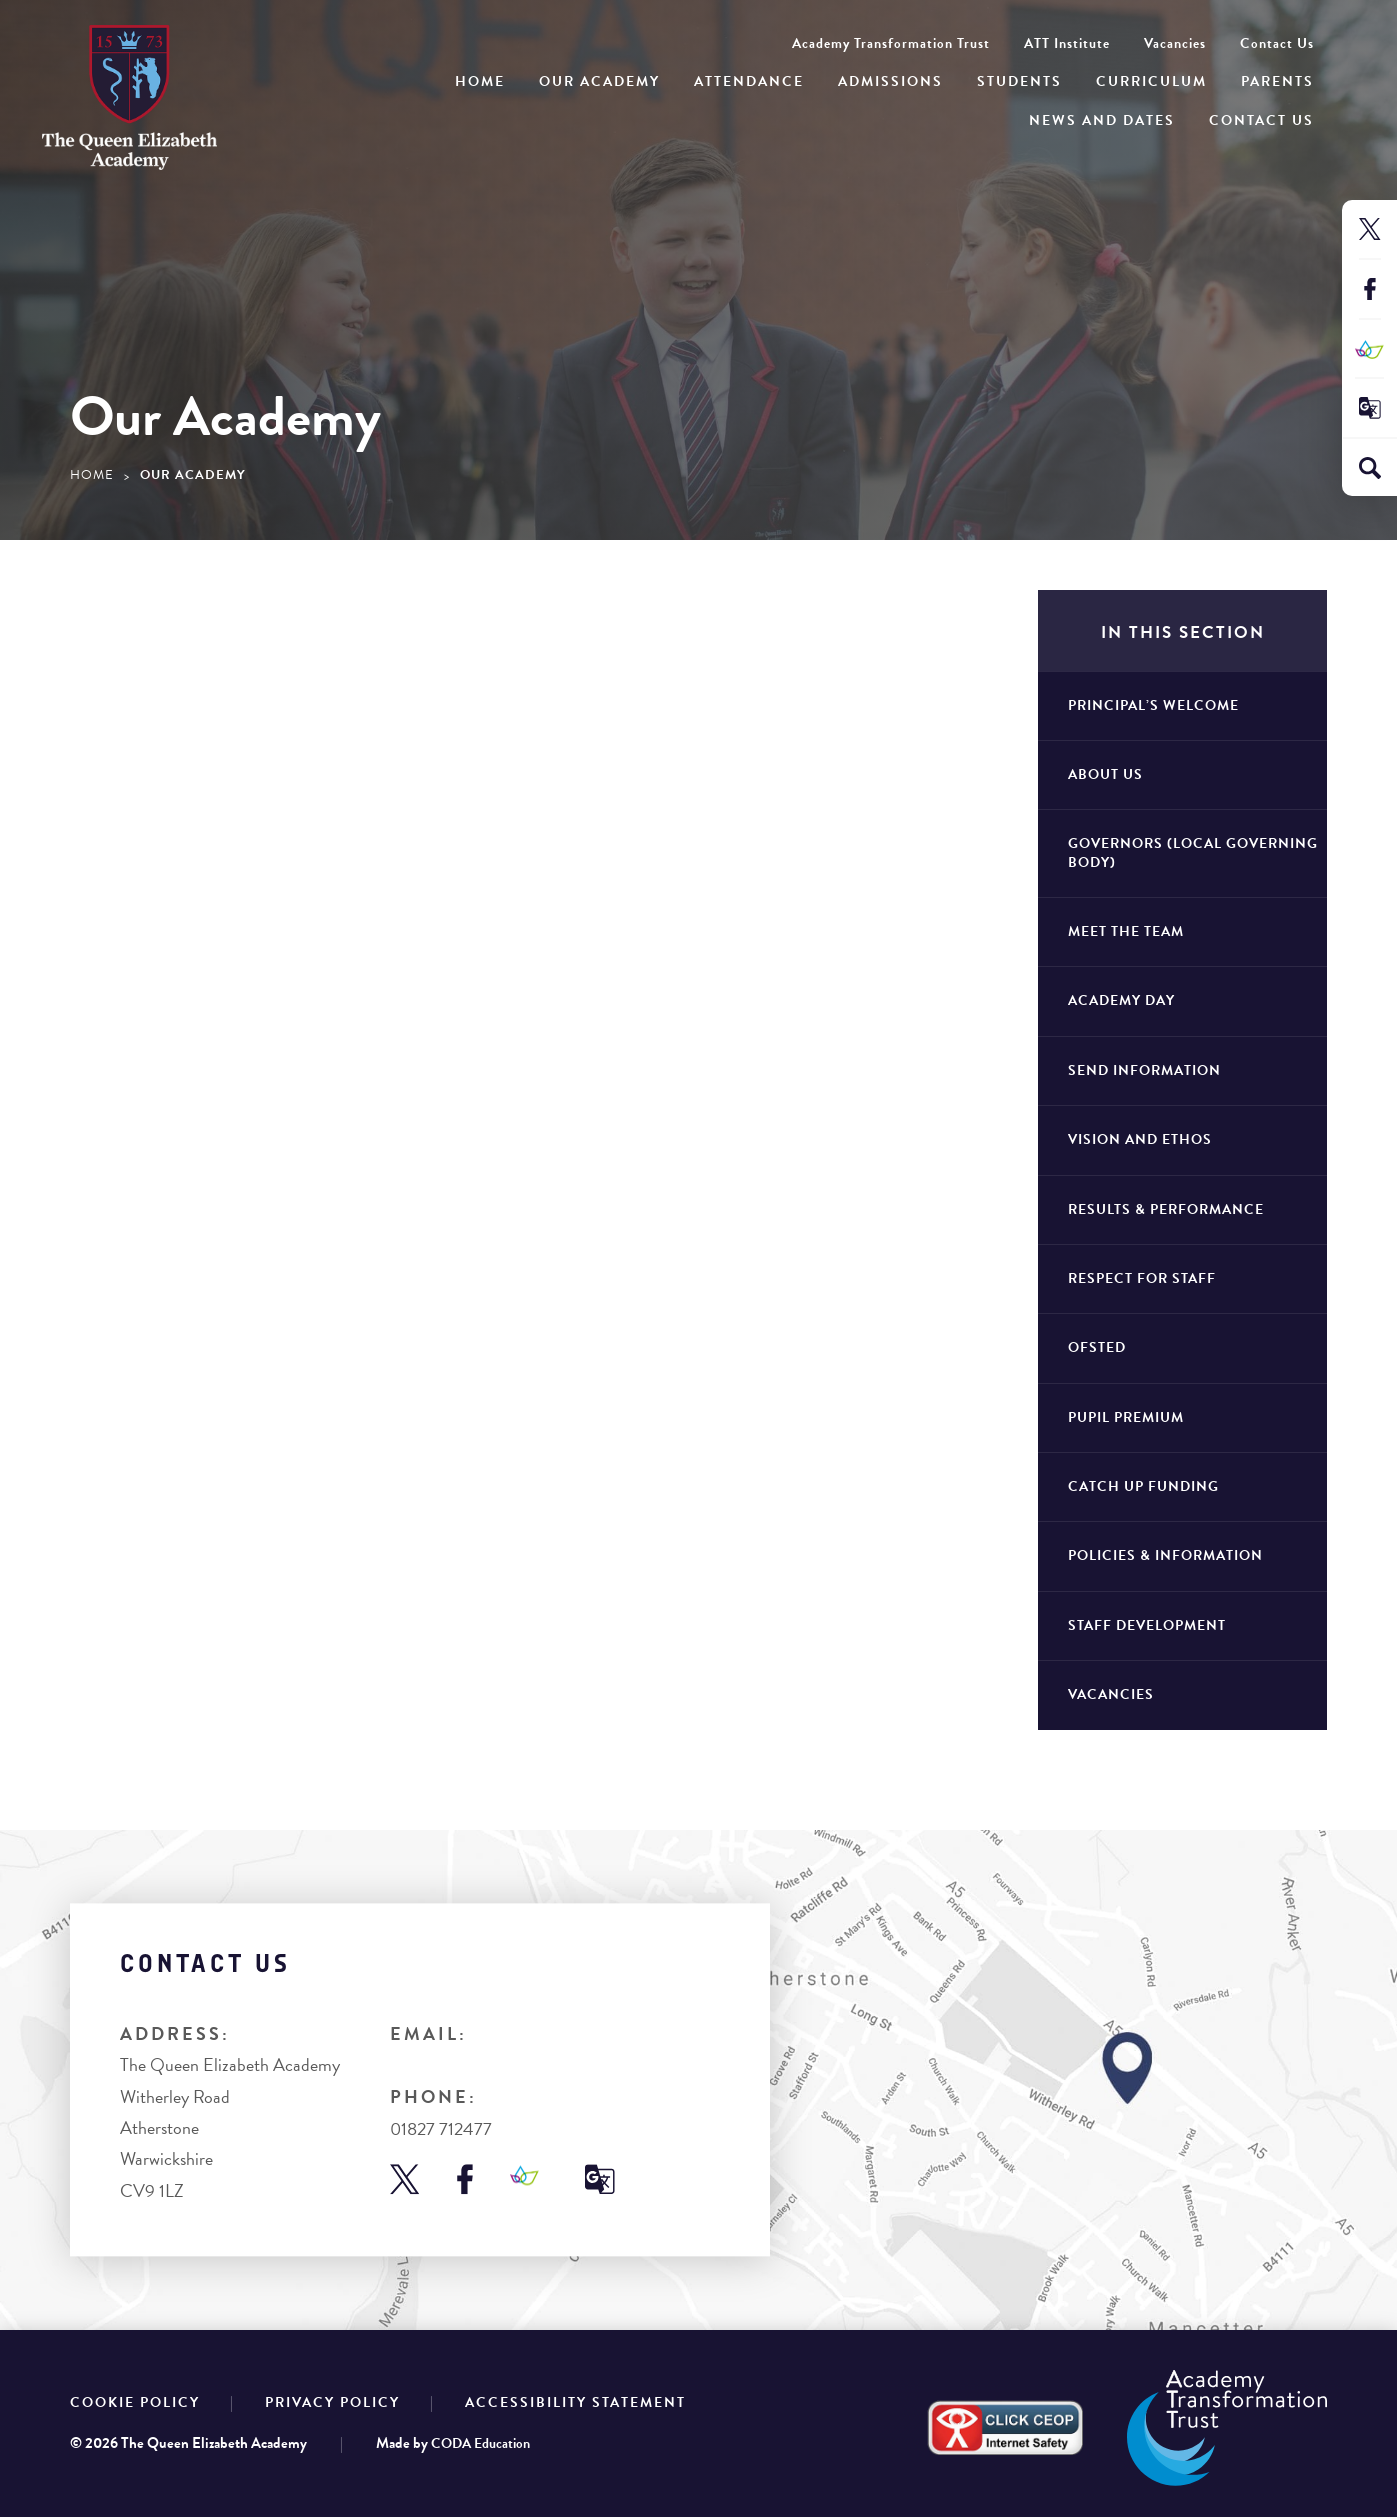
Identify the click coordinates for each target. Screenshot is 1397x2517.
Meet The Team (1126, 931)
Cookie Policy (135, 2402)
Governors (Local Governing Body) (1193, 852)
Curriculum (1151, 81)
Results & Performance (1166, 1209)
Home (480, 81)
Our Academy (599, 81)
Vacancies (1175, 43)
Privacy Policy (332, 2402)
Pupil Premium (1126, 1417)
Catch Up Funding (1143, 1486)
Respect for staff (1142, 1278)
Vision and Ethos (1140, 1139)
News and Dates (1102, 120)
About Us (1105, 774)
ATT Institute (1067, 43)
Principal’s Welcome (1153, 705)
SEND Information (1144, 1070)
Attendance (749, 81)
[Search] (1370, 468)
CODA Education (480, 2443)
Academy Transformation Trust (891, 43)
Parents (1277, 81)
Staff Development (1147, 1625)
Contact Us (1261, 120)
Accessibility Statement (575, 2402)
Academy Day (1121, 1000)
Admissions (890, 81)
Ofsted (1097, 1347)
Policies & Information (1165, 1555)
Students (1019, 81)
